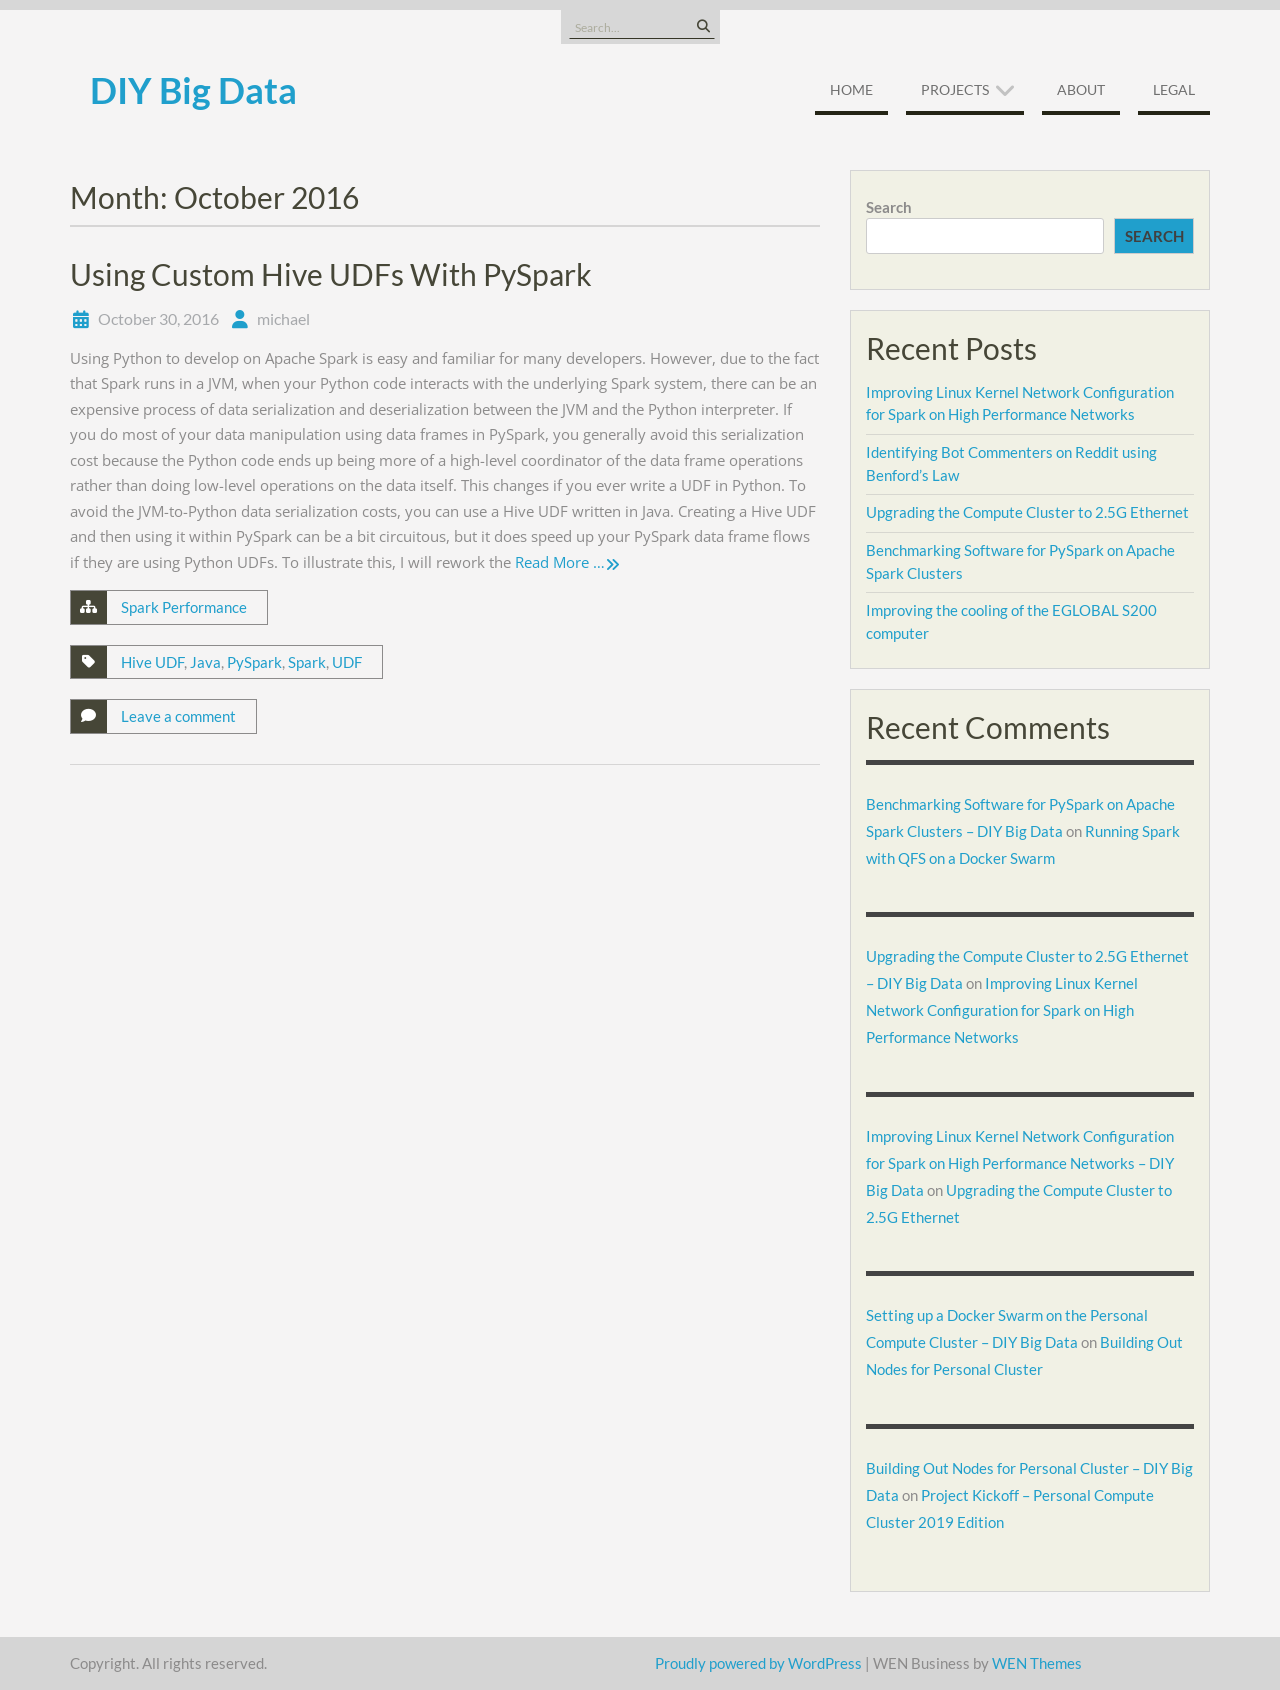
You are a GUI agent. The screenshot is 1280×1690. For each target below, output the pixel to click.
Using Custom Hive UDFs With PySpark (331, 274)
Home (851, 89)
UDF (347, 662)
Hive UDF (152, 662)
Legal (1174, 89)
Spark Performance (184, 607)
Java (205, 662)
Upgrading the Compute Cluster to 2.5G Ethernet (1027, 512)
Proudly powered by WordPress (758, 1663)
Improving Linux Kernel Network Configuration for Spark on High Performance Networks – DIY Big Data (1020, 1163)
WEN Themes (1037, 1663)
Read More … (560, 562)
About (1081, 89)
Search (889, 207)
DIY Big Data (193, 90)
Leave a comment (178, 716)
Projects (955, 89)
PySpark (254, 662)
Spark (307, 662)
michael (283, 318)
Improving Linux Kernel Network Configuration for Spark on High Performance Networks (1002, 1010)
